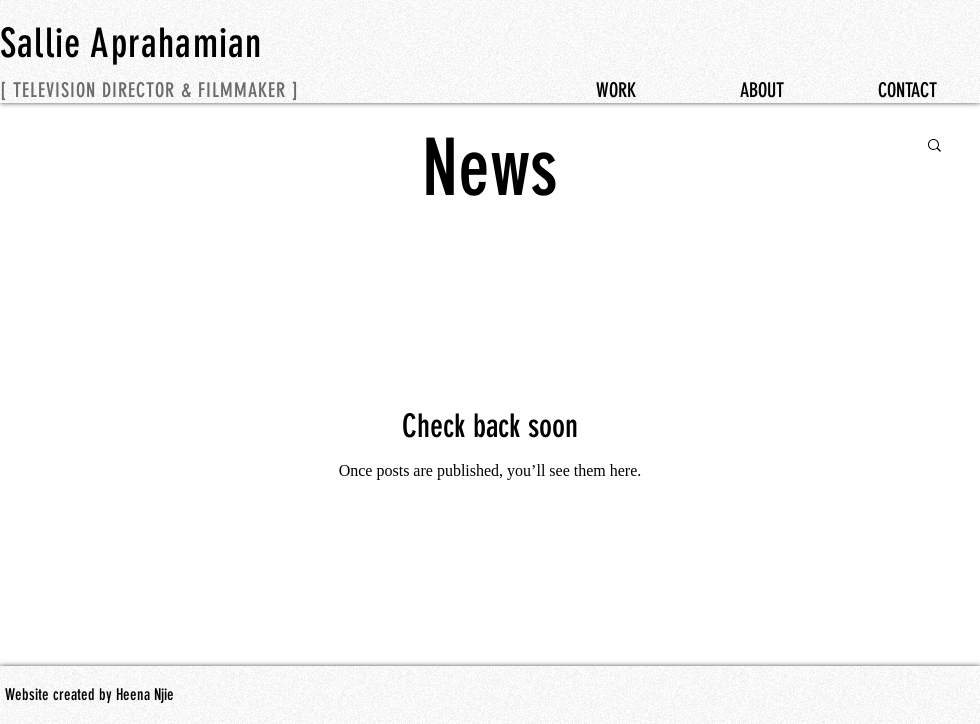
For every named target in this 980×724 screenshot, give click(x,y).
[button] (934, 146)
